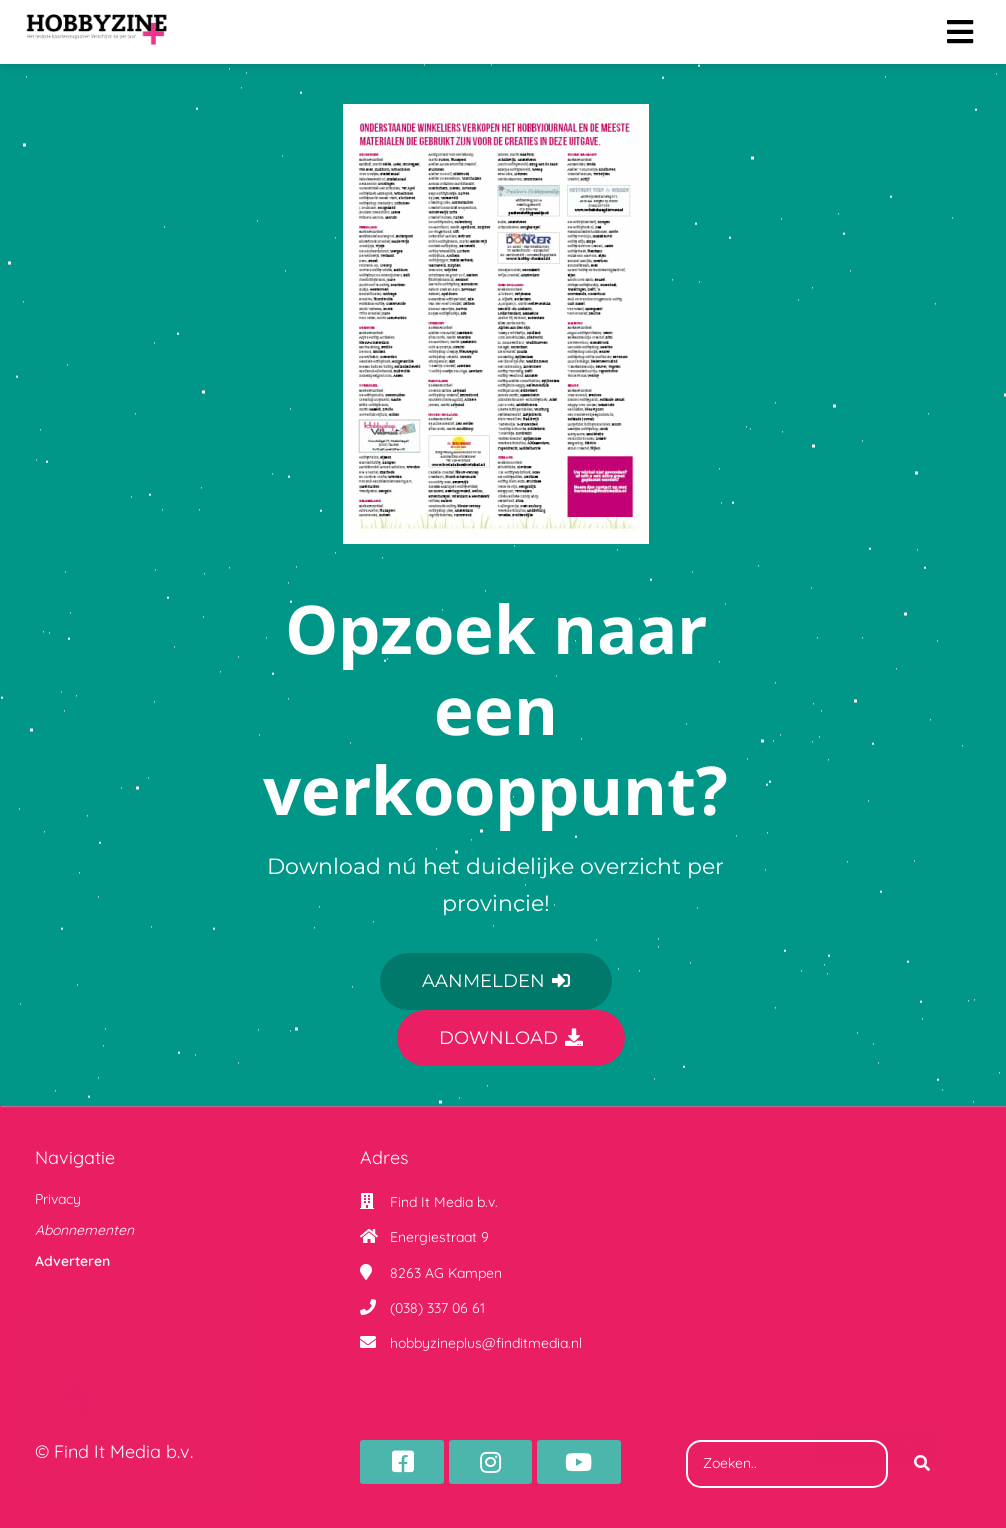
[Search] (922, 1464)
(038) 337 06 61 (437, 1308)
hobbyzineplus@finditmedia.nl (486, 1343)
